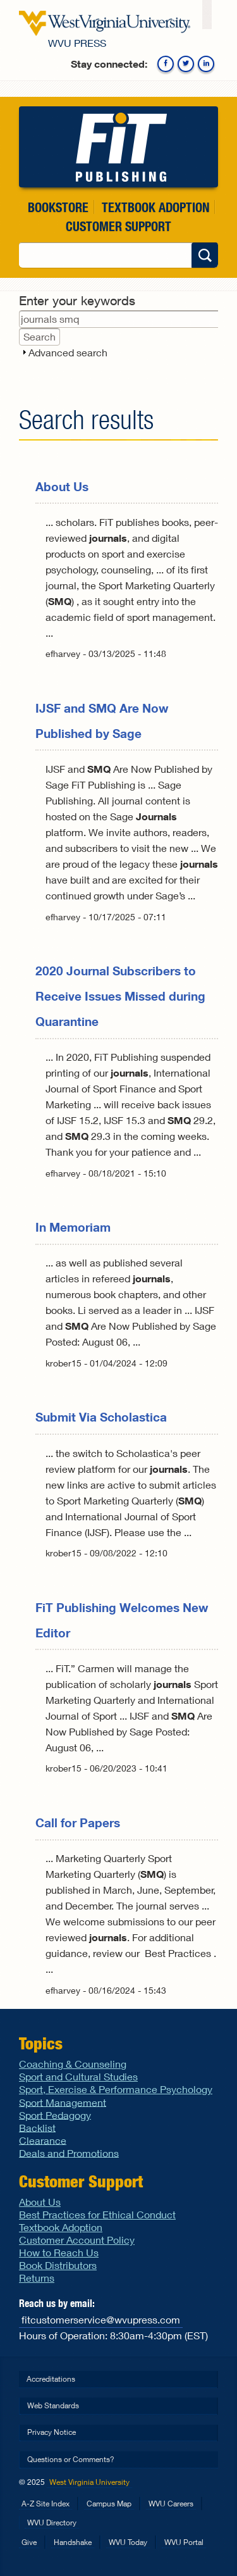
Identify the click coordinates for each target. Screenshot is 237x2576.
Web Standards (53, 2405)
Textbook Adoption (155, 207)
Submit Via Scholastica (101, 1417)
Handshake (73, 2542)
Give (29, 2542)
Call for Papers (77, 1822)
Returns (36, 2278)
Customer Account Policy (77, 2240)
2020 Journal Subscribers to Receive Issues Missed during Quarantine (120, 996)
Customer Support (118, 226)
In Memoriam (73, 1227)
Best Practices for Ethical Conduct (97, 2214)
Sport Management (62, 2102)
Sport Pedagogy (55, 2114)
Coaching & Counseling (72, 2064)
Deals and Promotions (69, 2152)
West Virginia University (89, 2482)
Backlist (37, 2127)
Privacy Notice (51, 2432)
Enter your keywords (77, 300)
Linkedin (206, 64)
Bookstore (58, 207)
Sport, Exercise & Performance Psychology (115, 2089)
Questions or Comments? (70, 2459)
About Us (61, 486)
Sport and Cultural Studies (78, 2076)
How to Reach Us (59, 2252)
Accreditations (51, 2379)
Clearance (42, 2140)
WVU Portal (184, 2542)
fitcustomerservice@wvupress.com (100, 2319)
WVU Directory (51, 2522)
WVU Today (128, 2542)
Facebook (165, 64)
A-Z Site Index (45, 2503)
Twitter (186, 64)
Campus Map (109, 2503)
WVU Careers (171, 2503)
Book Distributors (58, 2265)
